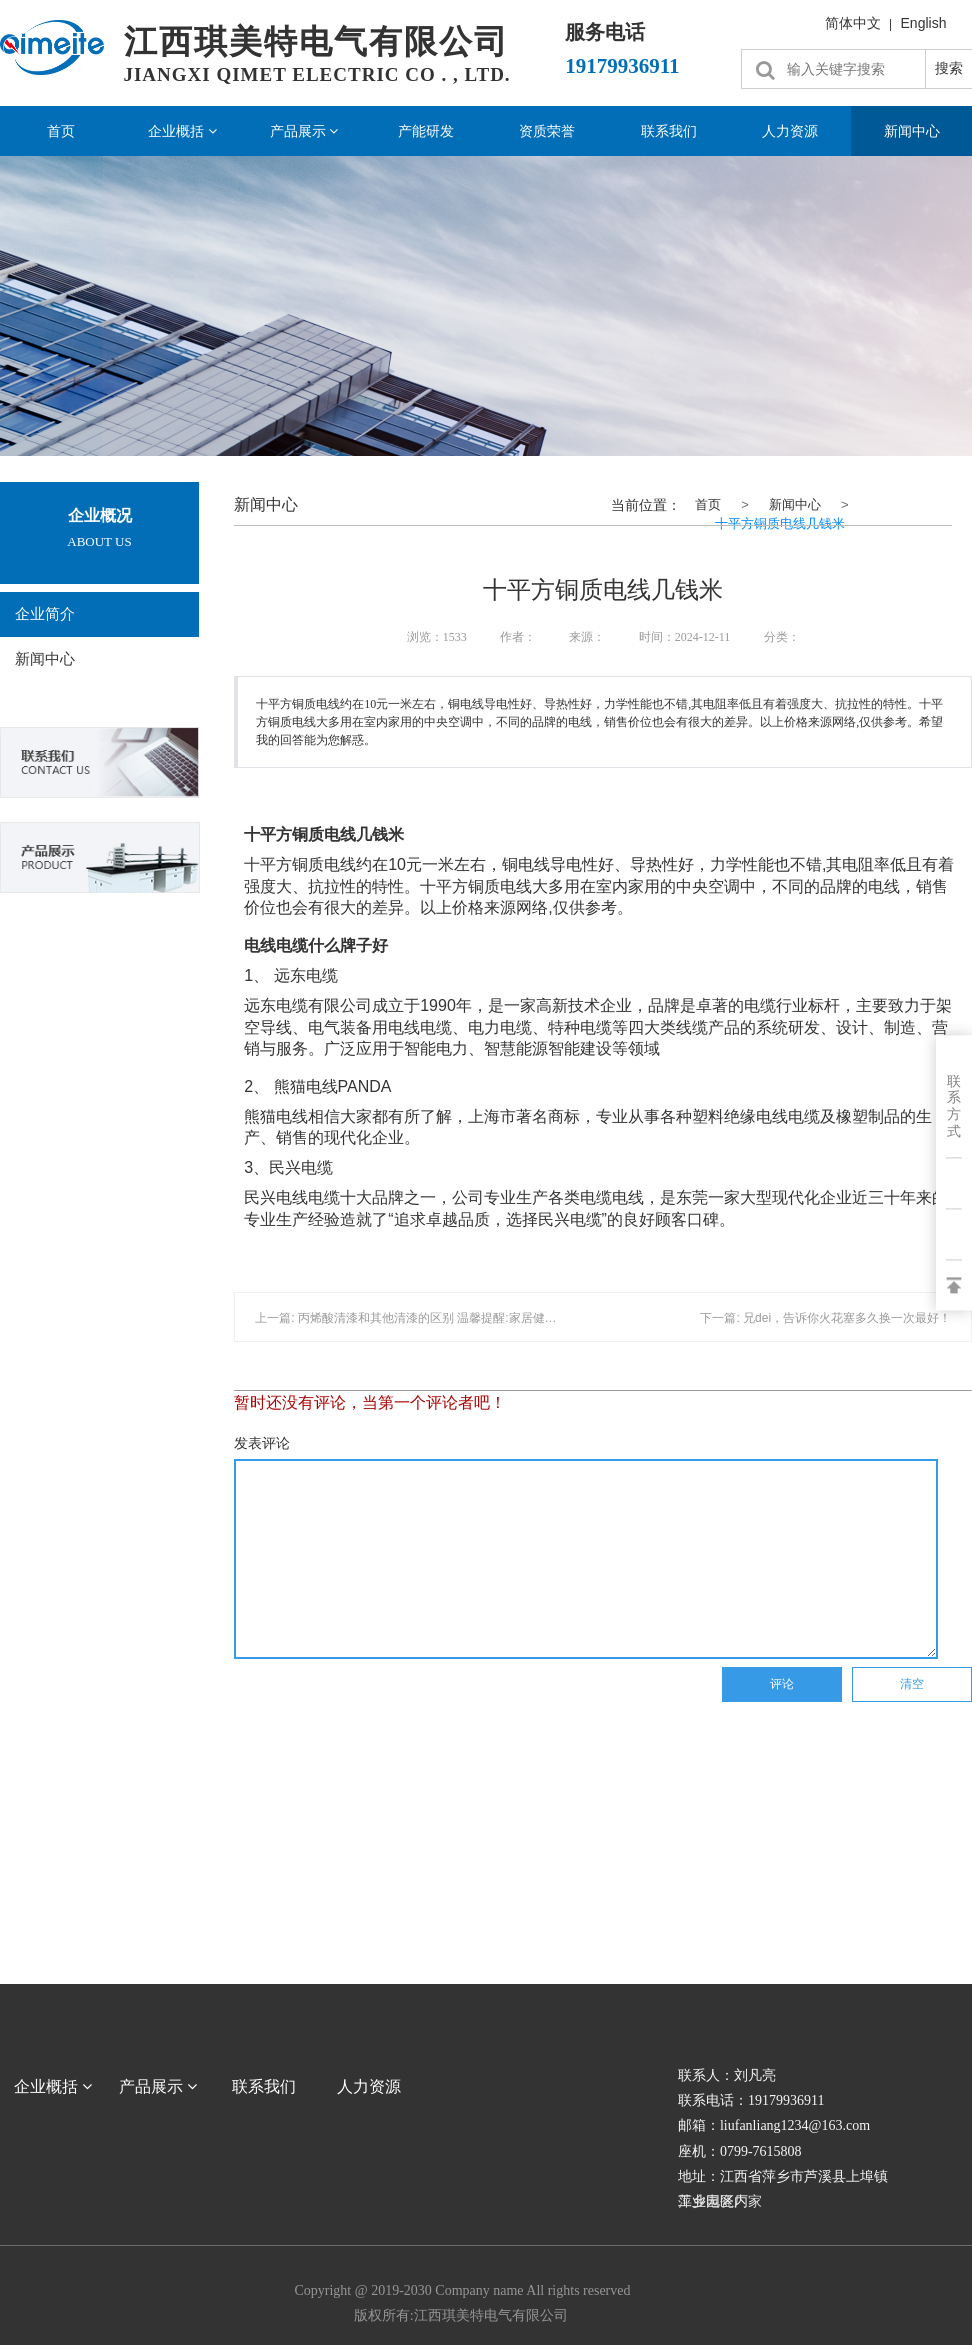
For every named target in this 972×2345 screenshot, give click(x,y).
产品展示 (304, 131)
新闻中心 (45, 659)
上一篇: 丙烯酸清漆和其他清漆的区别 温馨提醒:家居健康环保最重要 (435, 1318)
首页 (61, 131)
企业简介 (45, 614)
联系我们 (669, 131)
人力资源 (790, 131)
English (924, 23)
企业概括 (182, 131)
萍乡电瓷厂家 (720, 2201)
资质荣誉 (547, 131)
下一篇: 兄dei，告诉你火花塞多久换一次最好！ (825, 1318)
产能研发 (426, 131)
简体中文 (853, 23)
